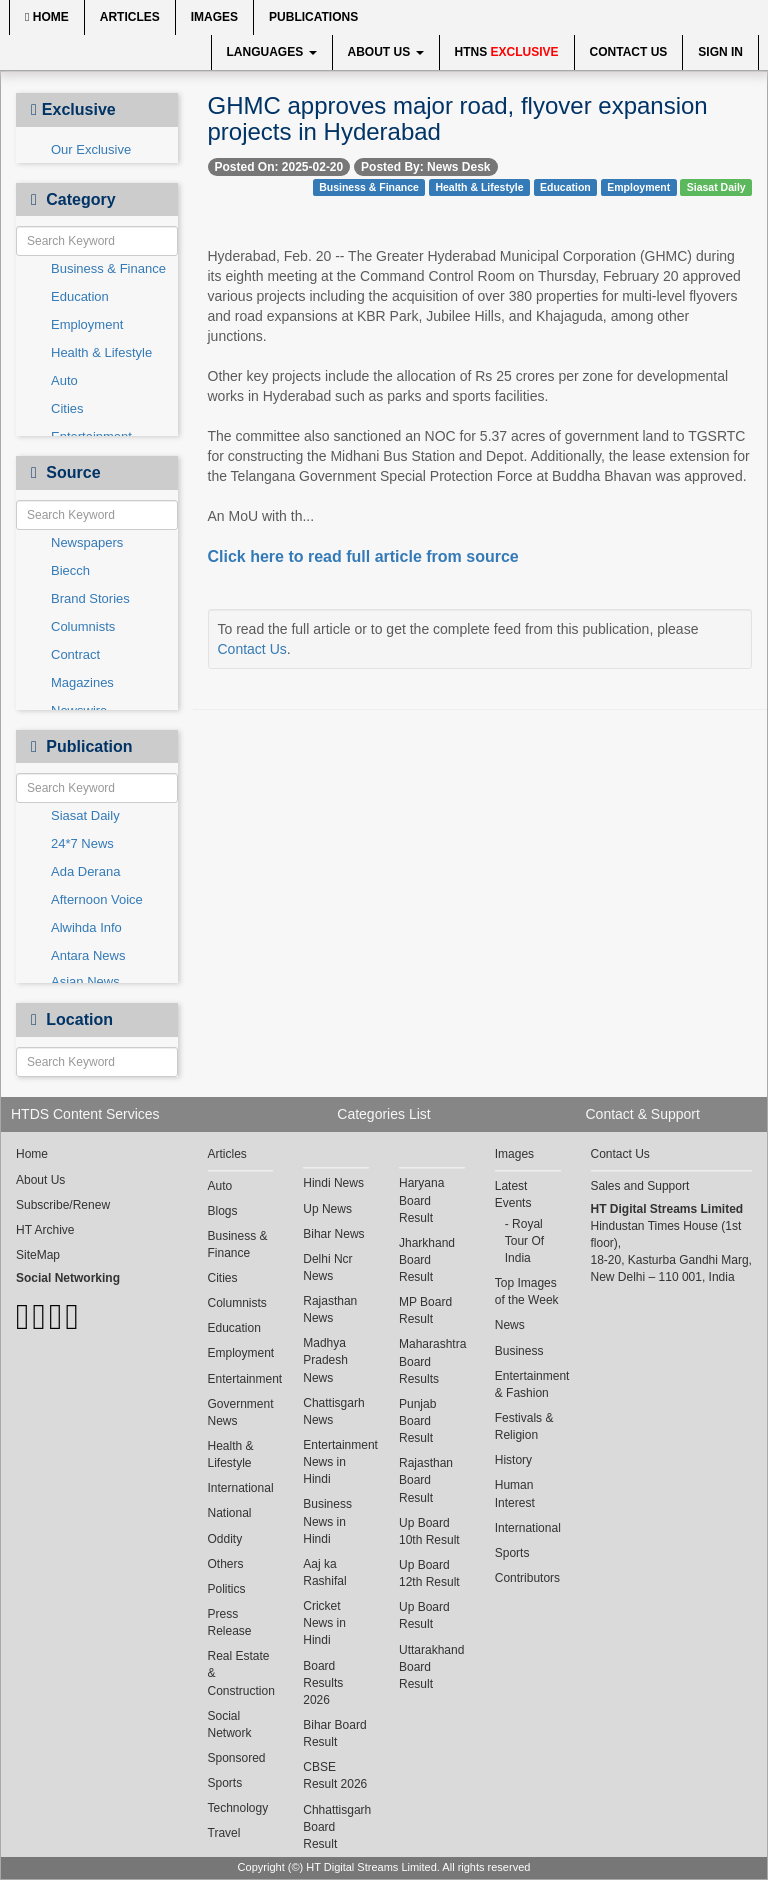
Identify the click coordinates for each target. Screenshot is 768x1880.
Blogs (223, 1211)
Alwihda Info (86, 927)
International (241, 1488)
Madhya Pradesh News (325, 1360)
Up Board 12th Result (429, 1573)
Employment (87, 324)
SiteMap (38, 1255)
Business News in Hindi (327, 1521)
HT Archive (45, 1230)
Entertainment (241, 1379)
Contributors (527, 1578)
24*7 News (82, 843)
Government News (241, 1412)
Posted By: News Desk (425, 167)
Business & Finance (108, 268)
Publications (313, 17)
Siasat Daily (85, 815)
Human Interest (515, 1493)
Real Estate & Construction (241, 1673)
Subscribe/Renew (63, 1205)
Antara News (88, 955)
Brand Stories (90, 598)
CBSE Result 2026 (335, 1775)
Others (226, 1564)
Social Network (230, 1724)
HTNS (507, 52)
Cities (67, 408)
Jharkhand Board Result (427, 1260)
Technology (238, 1808)
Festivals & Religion (524, 1426)
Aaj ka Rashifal (324, 1572)
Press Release (230, 1622)
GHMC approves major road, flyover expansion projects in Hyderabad (458, 118)
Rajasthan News (330, 1309)
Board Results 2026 (323, 1683)
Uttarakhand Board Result (431, 1667)
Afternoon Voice (97, 899)
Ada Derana (85, 871)
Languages (272, 52)
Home (47, 17)
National (230, 1513)
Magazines (82, 682)
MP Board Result (425, 1310)
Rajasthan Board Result (426, 1480)
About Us (386, 52)
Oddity (225, 1539)
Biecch (70, 570)
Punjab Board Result (417, 1421)
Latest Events (513, 1194)
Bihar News (333, 1234)
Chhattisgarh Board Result (336, 1827)
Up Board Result (424, 1615)
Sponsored (237, 1758)
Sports (225, 1783)
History (513, 1460)
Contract (75, 654)
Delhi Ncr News (327, 1267)
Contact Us (629, 52)
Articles (130, 17)
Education (80, 296)
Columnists (83, 626)
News (510, 1325)
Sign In (720, 52)
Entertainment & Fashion (528, 1384)
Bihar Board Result (334, 1733)
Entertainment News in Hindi (336, 1462)
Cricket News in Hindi (324, 1623)
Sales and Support (640, 1186)
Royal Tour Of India (524, 1241)
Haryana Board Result (421, 1200)
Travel (224, 1833)
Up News (327, 1209)
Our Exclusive (91, 149)
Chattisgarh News (333, 1411)
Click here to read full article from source (363, 556)
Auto (64, 380)
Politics (227, 1589)
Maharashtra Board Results (432, 1361)
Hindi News (333, 1183)
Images (214, 17)
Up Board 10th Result (429, 1531)
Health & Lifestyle (101, 352)
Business (519, 1351)
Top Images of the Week (527, 1291)
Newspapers (87, 542)
